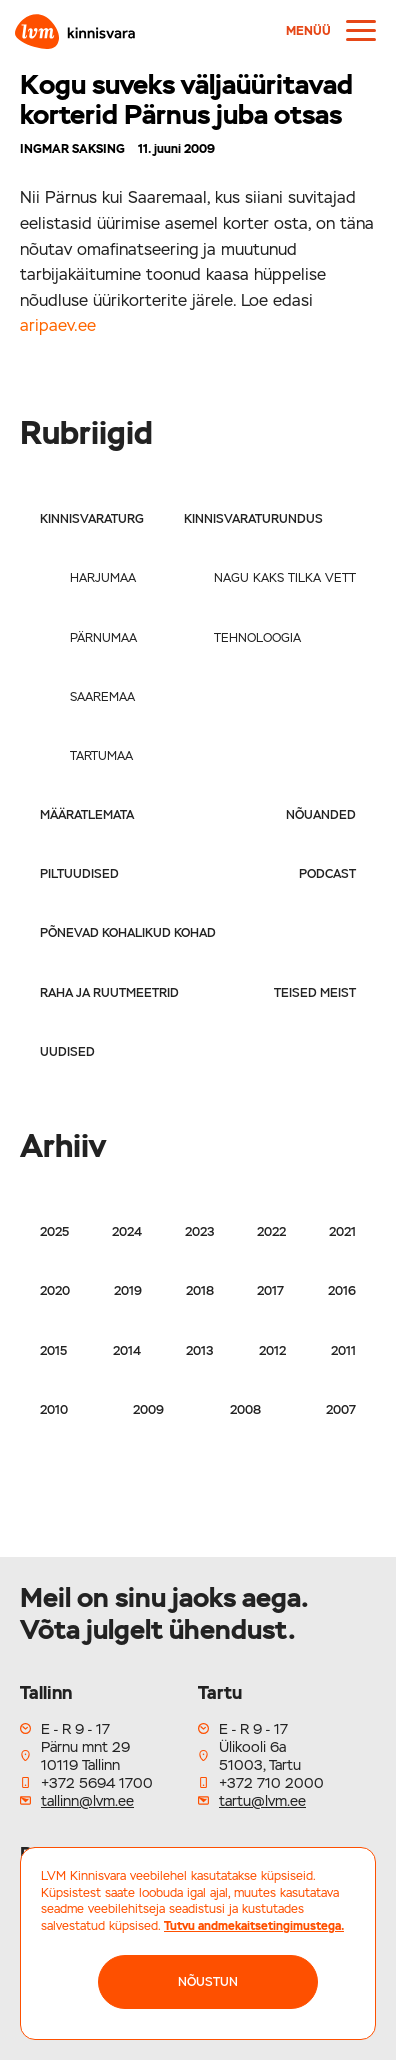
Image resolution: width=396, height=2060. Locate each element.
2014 (127, 1351)
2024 (127, 1232)
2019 (128, 1291)
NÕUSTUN (208, 1982)
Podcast (327, 874)
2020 (55, 1291)
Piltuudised (79, 874)
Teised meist (315, 993)
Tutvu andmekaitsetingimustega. (254, 1926)
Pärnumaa (103, 638)
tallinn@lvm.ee (87, 1801)
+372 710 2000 (271, 1783)
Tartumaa (101, 756)
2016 (342, 1291)
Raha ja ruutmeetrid (109, 993)
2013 (199, 1351)
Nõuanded (321, 815)
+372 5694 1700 (97, 1783)
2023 (199, 1232)
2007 (341, 1410)
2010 (54, 1410)
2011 (343, 1351)
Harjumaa (103, 578)
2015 (53, 1351)
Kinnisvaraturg (92, 519)
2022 (271, 1232)
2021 (342, 1232)
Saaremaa (102, 697)
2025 (54, 1232)
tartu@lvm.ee (262, 1801)
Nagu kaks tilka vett (285, 578)
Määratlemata (87, 815)
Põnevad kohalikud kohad (128, 933)
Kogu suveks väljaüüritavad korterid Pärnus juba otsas (186, 99)
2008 (245, 1410)
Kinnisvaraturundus (253, 519)
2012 (272, 1351)
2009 (148, 1410)
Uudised (67, 1052)
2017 (270, 1291)
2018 (200, 1291)
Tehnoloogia (257, 638)
